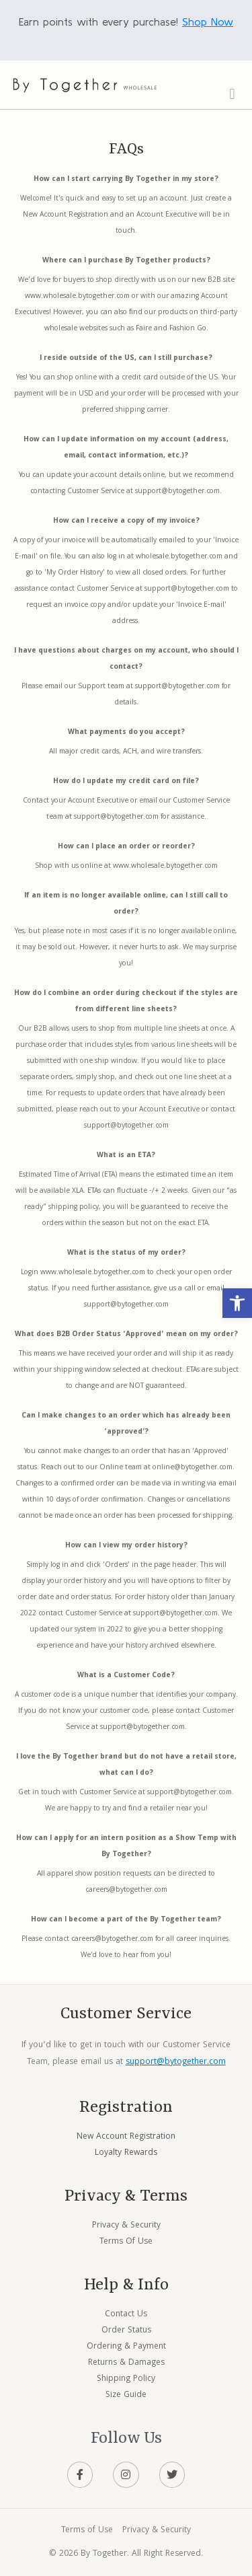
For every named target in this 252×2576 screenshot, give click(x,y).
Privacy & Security (156, 2531)
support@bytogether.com (176, 2062)
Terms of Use (87, 2531)
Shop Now (207, 21)
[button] (237, 1303)
